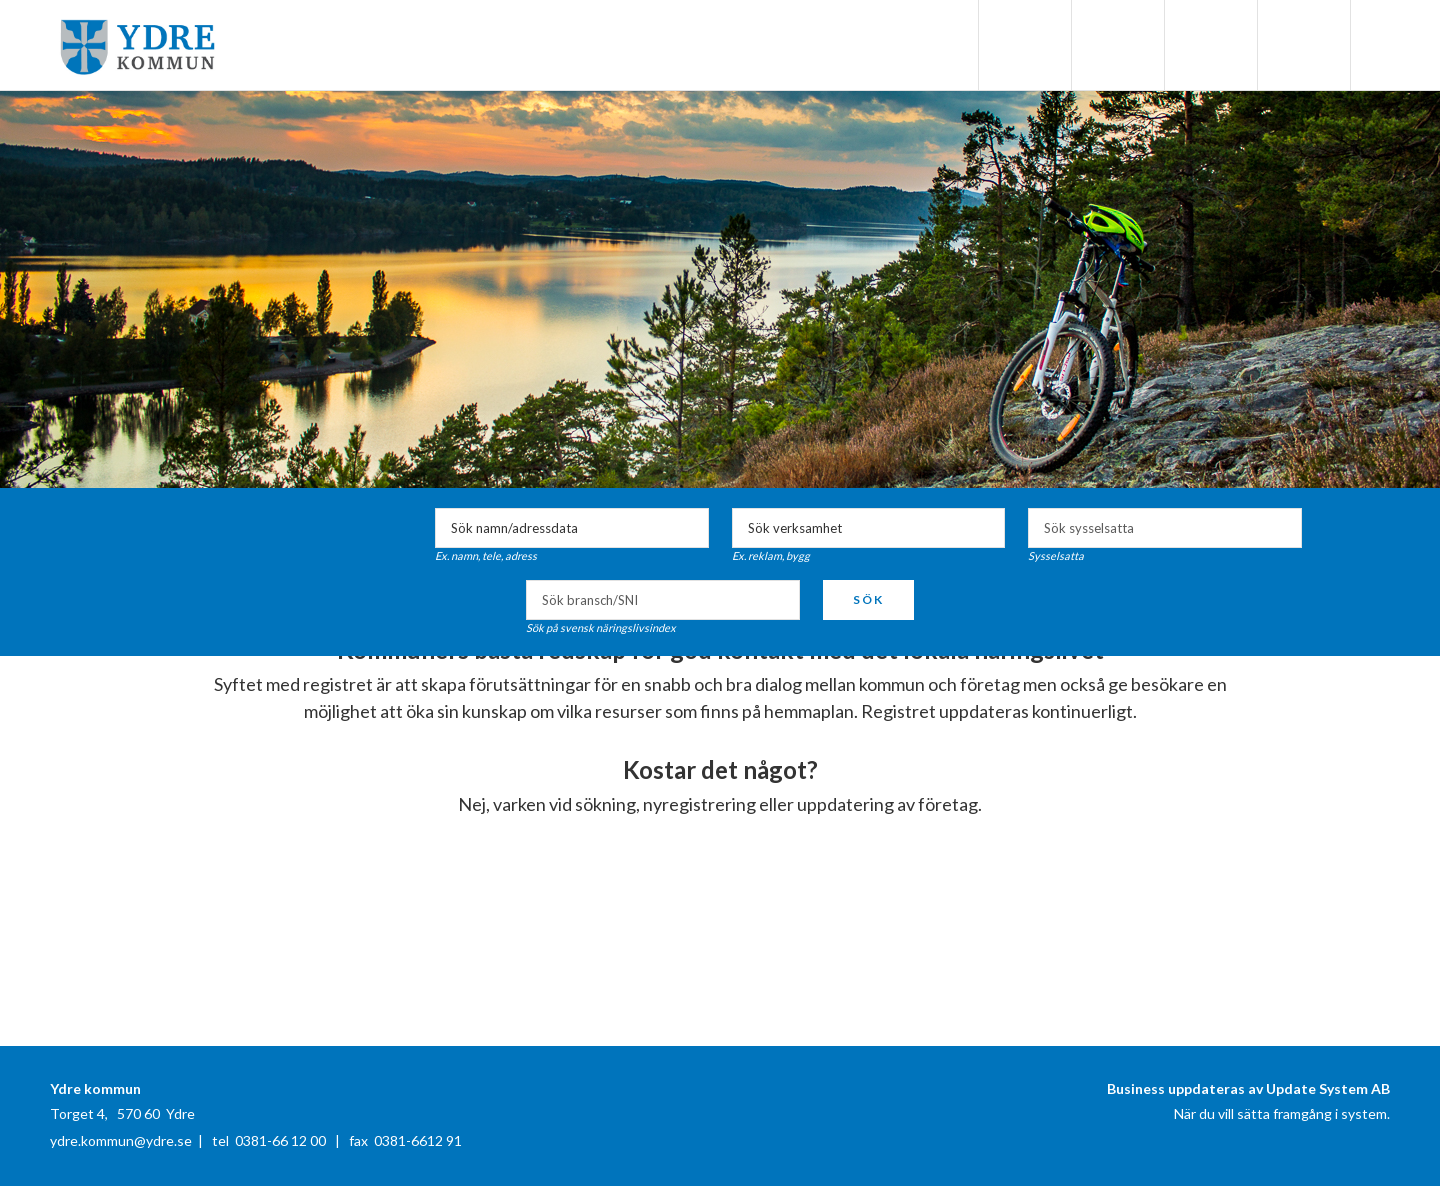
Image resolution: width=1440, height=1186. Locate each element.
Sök (868, 599)
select (1282, 528)
